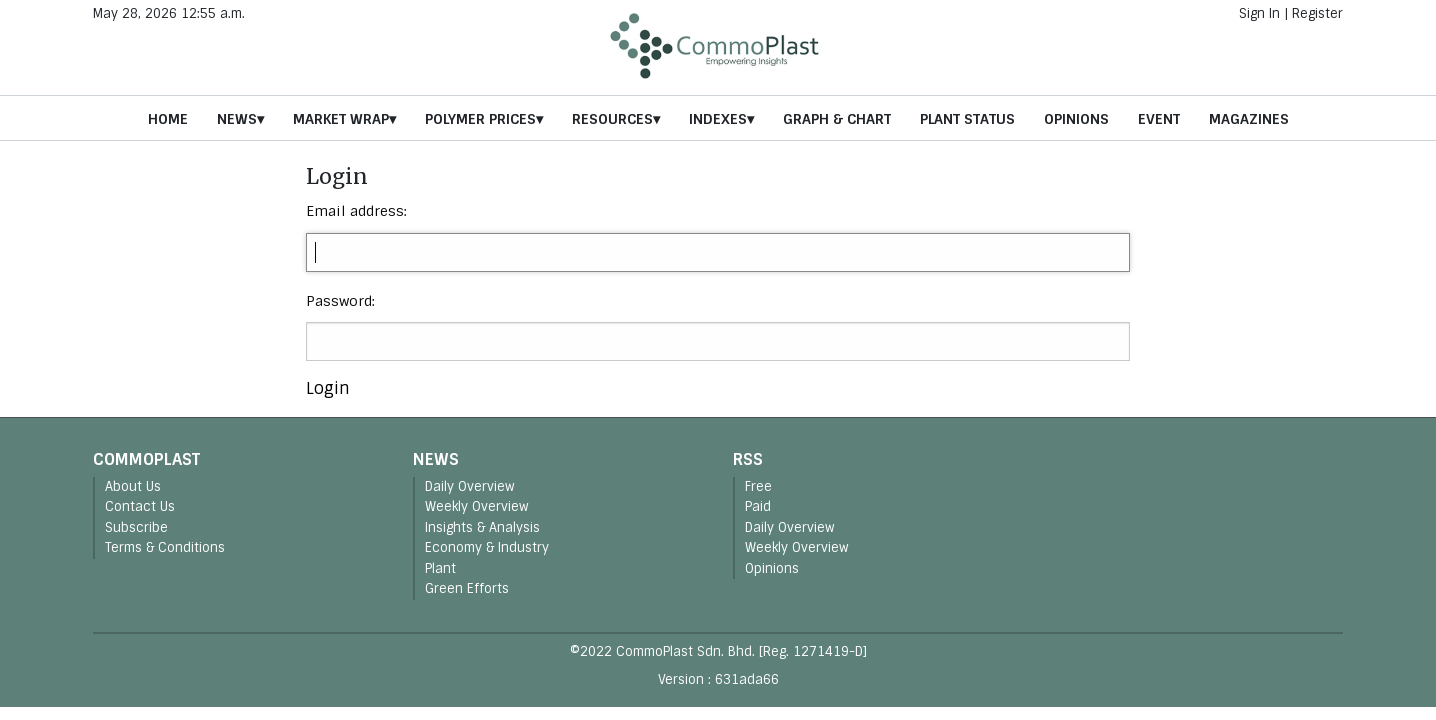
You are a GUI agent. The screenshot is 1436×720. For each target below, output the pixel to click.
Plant (440, 568)
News (237, 119)
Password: (340, 301)
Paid (758, 506)
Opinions (1076, 119)
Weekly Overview (477, 506)
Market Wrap (341, 119)
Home (168, 119)
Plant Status (967, 119)
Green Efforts (467, 588)
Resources (612, 119)
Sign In (1259, 13)
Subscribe (136, 527)
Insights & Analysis (482, 527)
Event (1159, 119)
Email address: (356, 211)
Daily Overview (470, 486)
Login (328, 388)
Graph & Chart (837, 119)
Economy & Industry (487, 547)
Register (1317, 13)
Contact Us (140, 506)
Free (758, 486)
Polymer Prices (480, 119)
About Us (133, 486)
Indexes (718, 119)
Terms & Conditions (165, 547)
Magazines (1249, 119)
